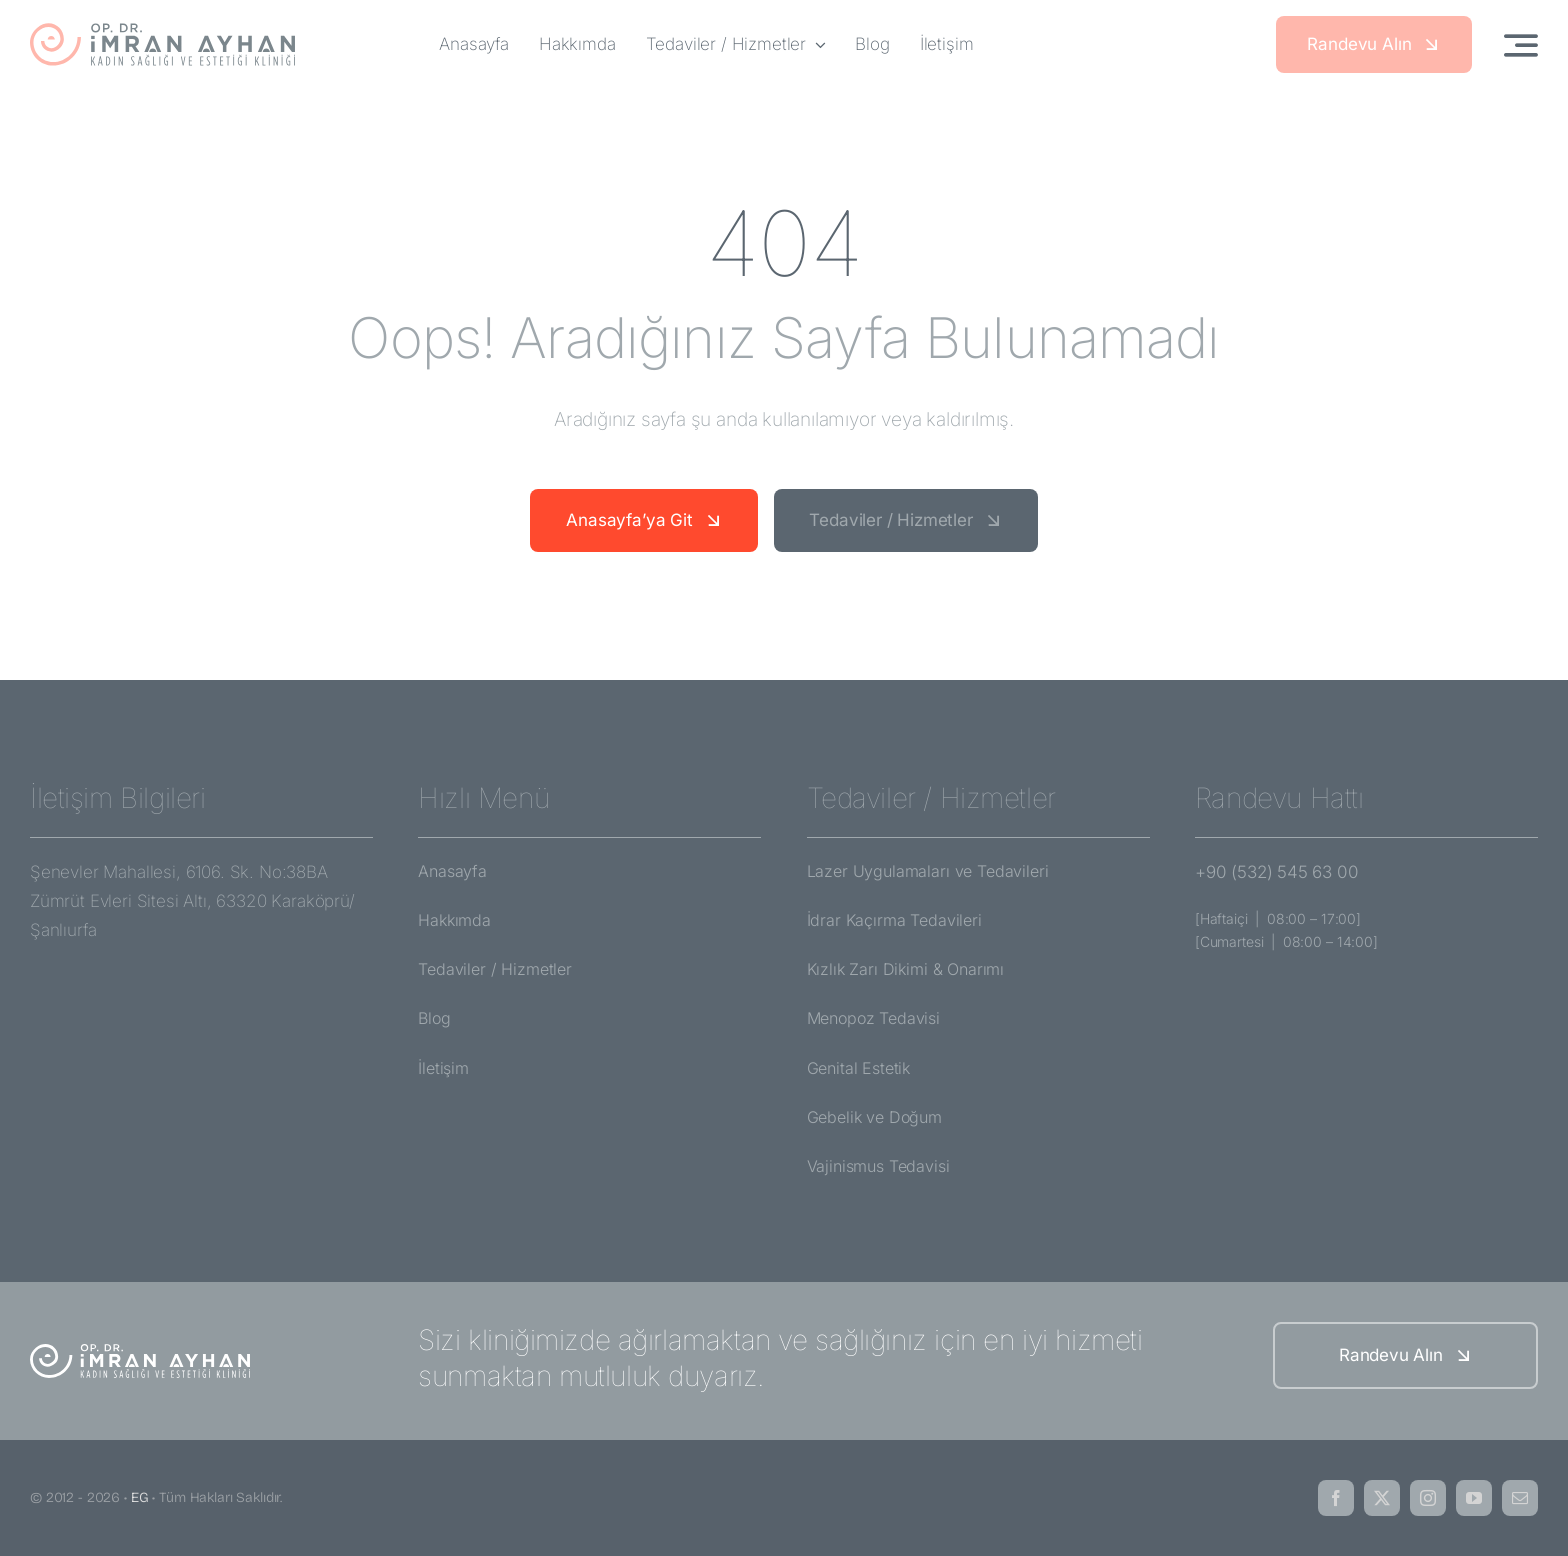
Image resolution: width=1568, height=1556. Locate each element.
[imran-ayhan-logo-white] (140, 1351)
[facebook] (1336, 1498)
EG (140, 1497)
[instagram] (1428, 1498)
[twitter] (1382, 1498)
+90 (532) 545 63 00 (1277, 872)
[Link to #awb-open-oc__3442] (1521, 45)
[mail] (1520, 1498)
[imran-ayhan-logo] (162, 30)
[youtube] (1474, 1498)
